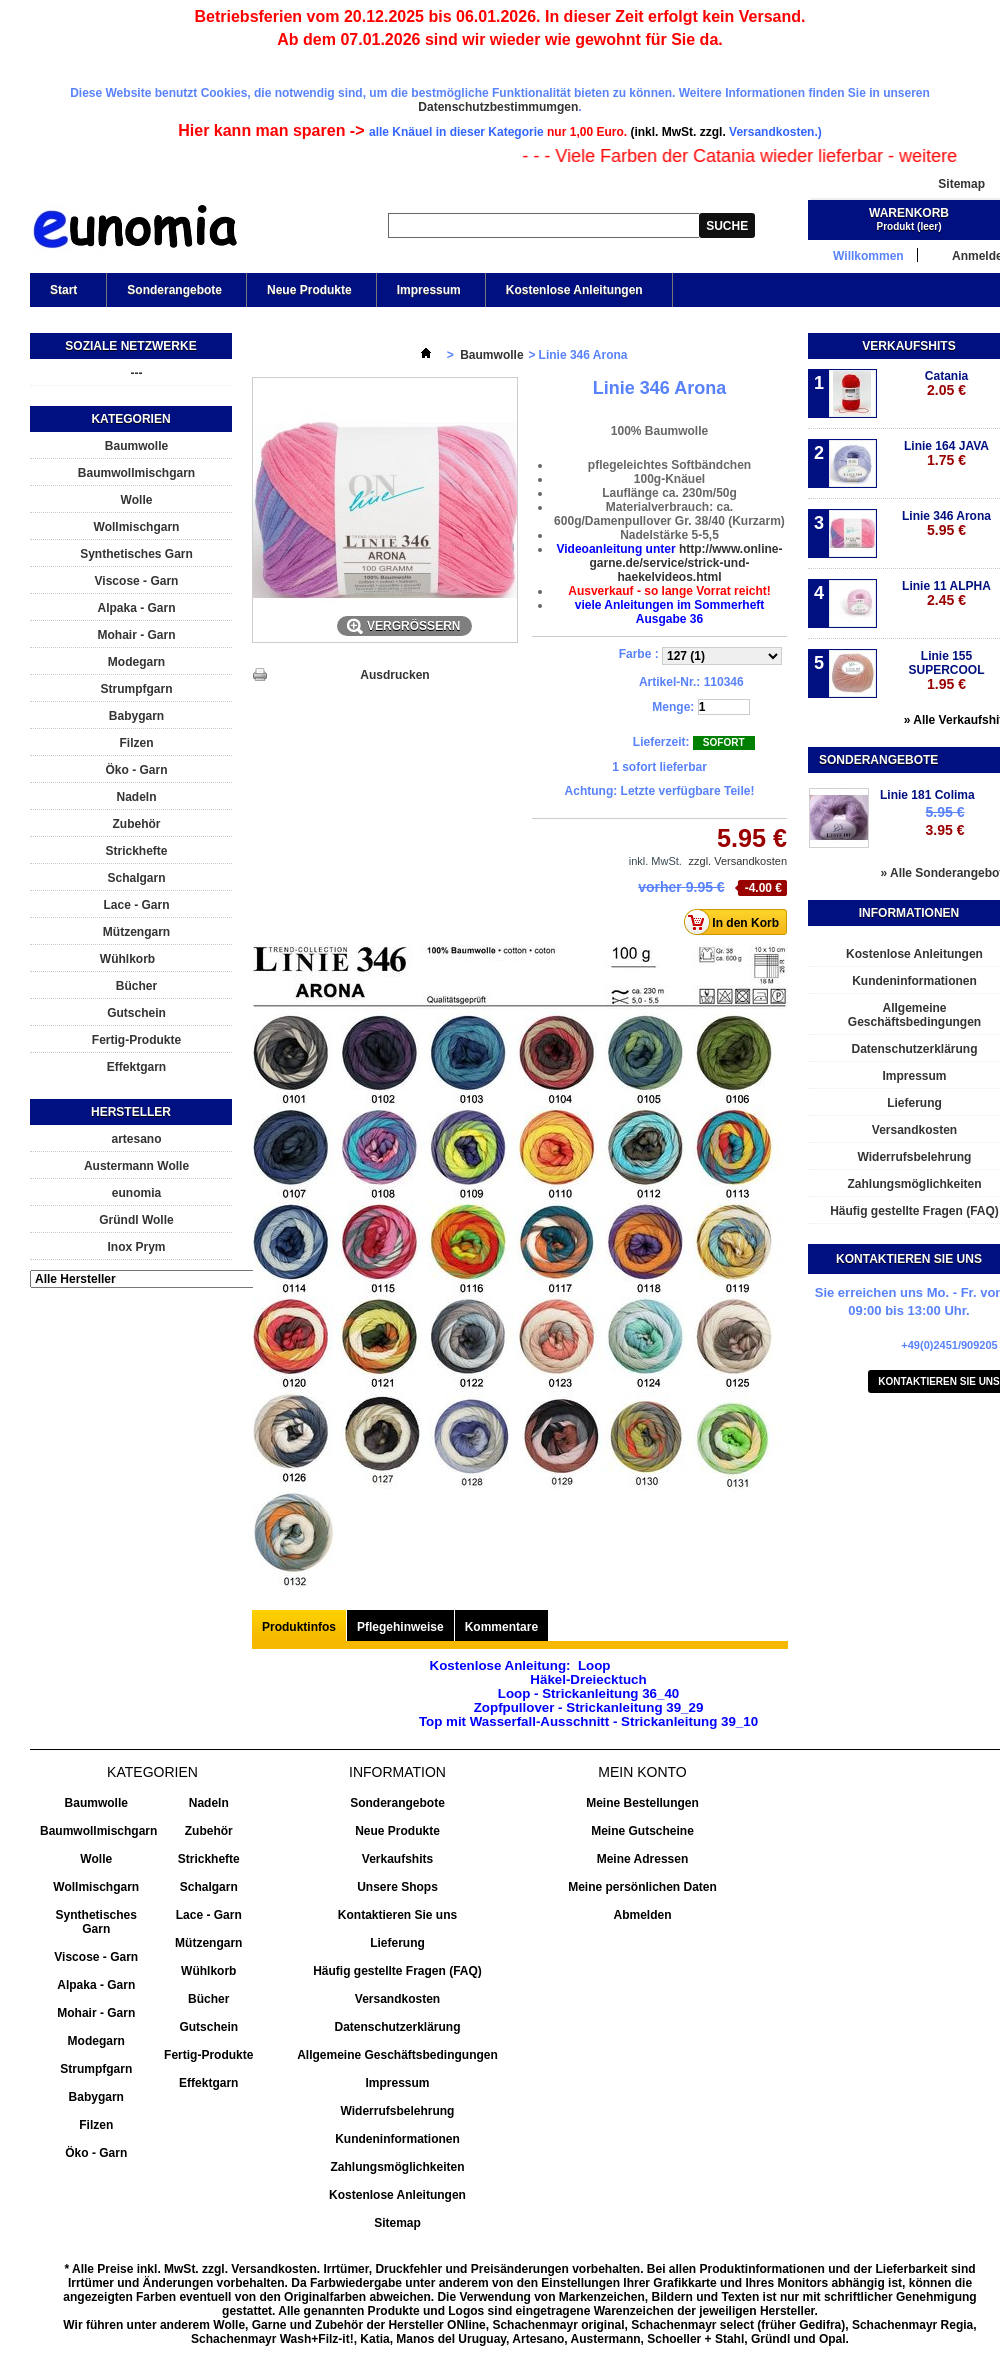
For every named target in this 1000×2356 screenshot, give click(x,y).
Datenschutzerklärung (397, 2027)
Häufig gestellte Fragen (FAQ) (397, 1971)
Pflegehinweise (400, 1627)
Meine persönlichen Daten (642, 1887)
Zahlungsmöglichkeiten (397, 2167)
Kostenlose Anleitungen (573, 295)
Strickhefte (136, 851)
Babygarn (136, 716)
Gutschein (136, 1013)
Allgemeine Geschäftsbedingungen (397, 2055)
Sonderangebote (174, 290)
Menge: (673, 707)
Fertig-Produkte (136, 1040)
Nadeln (136, 797)
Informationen (909, 913)
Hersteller (131, 1112)
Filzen (136, 743)
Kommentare (501, 1627)
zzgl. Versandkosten (738, 861)
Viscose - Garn (137, 581)
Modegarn (136, 662)
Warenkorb (909, 213)
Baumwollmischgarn (136, 473)
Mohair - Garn (136, 635)
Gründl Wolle (136, 1220)
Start (62, 295)
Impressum (429, 290)
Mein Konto (642, 1772)
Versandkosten (397, 1999)
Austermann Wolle (136, 1166)
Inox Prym (136, 1247)
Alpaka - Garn (136, 608)
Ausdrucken (394, 675)
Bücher (136, 986)
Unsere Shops (397, 1887)
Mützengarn (136, 932)
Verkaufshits (908, 346)
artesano (136, 1139)
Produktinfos (299, 1627)
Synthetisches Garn (136, 554)
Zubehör (137, 824)
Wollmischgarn (137, 527)
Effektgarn (136, 1067)
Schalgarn (136, 878)
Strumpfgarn (137, 689)
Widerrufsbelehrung (398, 2111)
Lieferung (397, 1943)
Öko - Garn (136, 770)
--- (137, 373)
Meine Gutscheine (642, 1831)
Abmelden (642, 1915)
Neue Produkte (309, 290)
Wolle (137, 500)
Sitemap (961, 184)
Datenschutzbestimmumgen (498, 107)
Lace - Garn (136, 905)
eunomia (136, 1193)
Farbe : (640, 654)
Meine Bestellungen (642, 1803)
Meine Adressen (643, 1859)
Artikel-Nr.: (669, 682)
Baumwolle (136, 446)
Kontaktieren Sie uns (397, 1915)
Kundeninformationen (397, 2139)
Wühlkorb (127, 959)
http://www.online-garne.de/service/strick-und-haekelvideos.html (685, 563)
